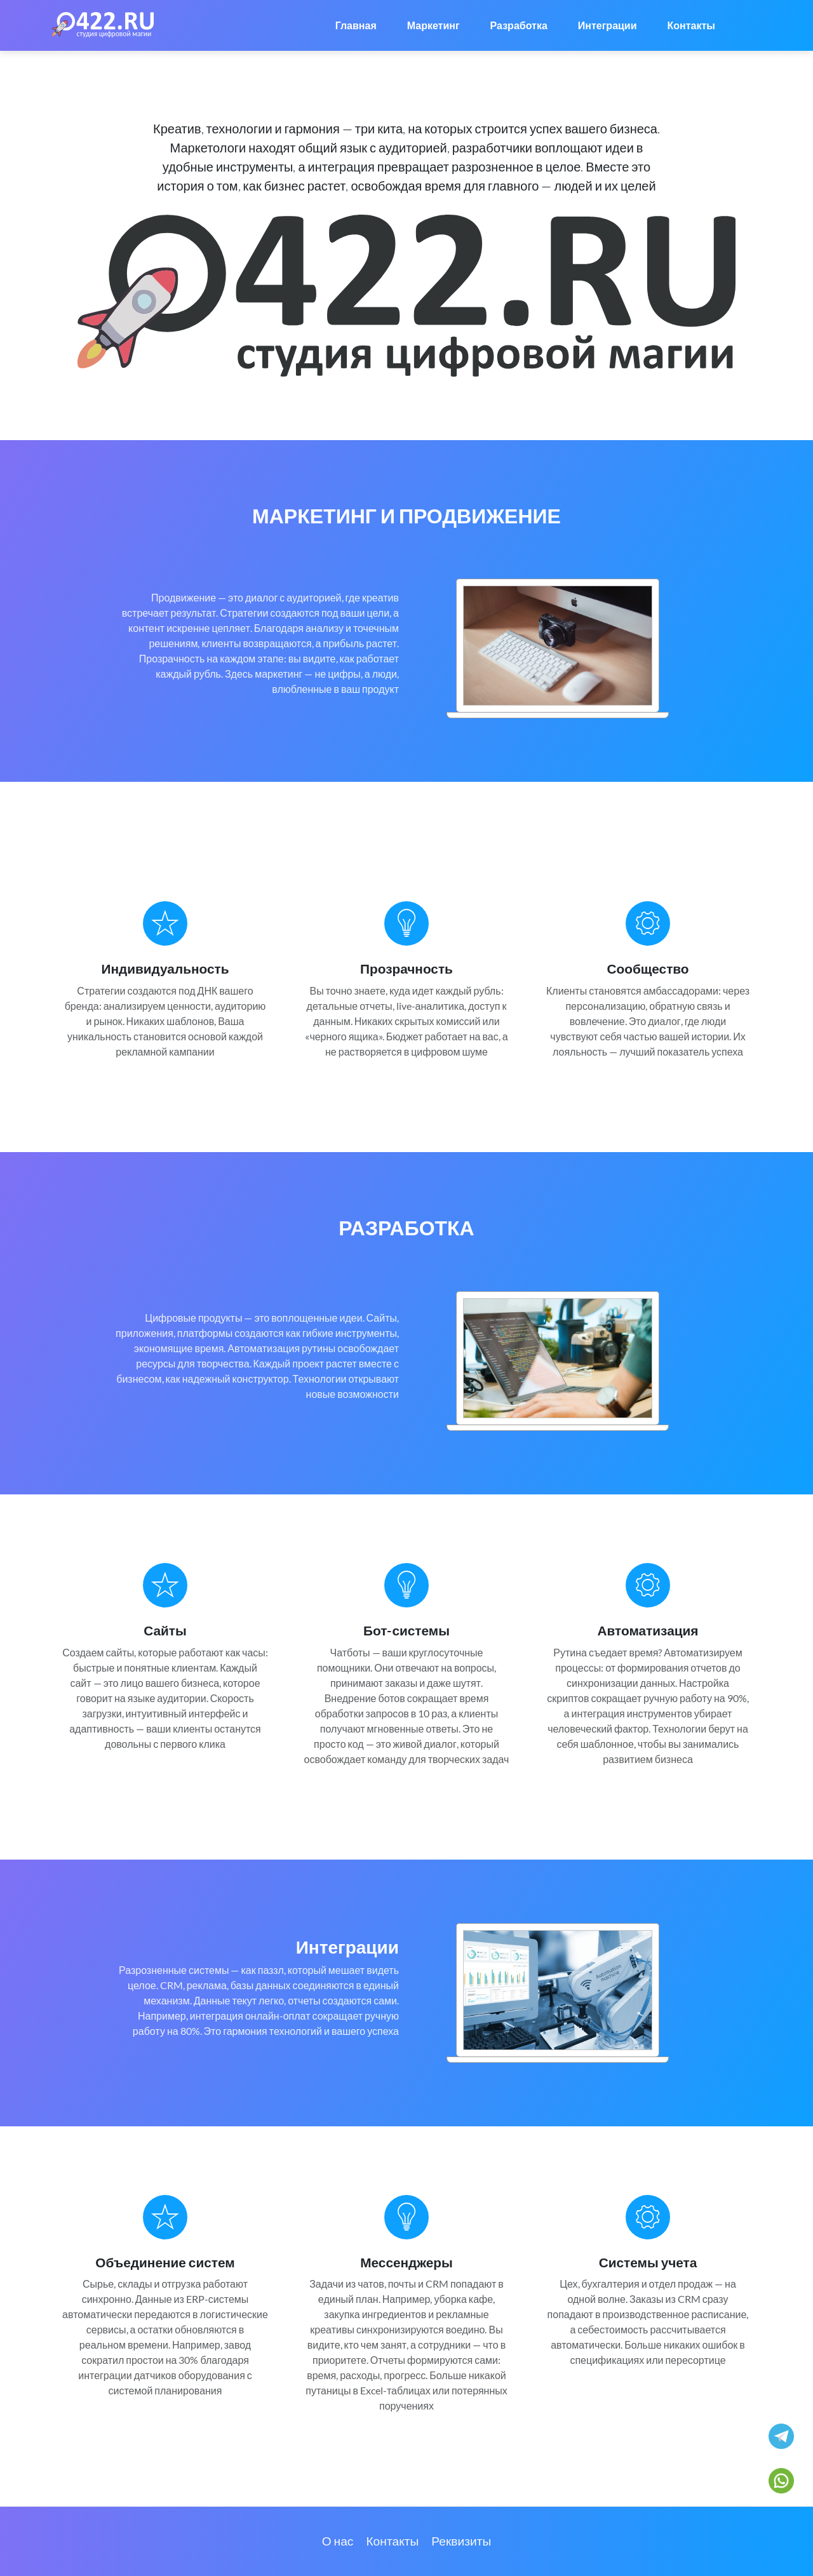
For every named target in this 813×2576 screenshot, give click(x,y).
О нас (338, 2540)
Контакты (691, 25)
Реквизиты (461, 2540)
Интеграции (607, 25)
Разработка (519, 25)
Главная (356, 25)
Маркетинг (433, 25)
